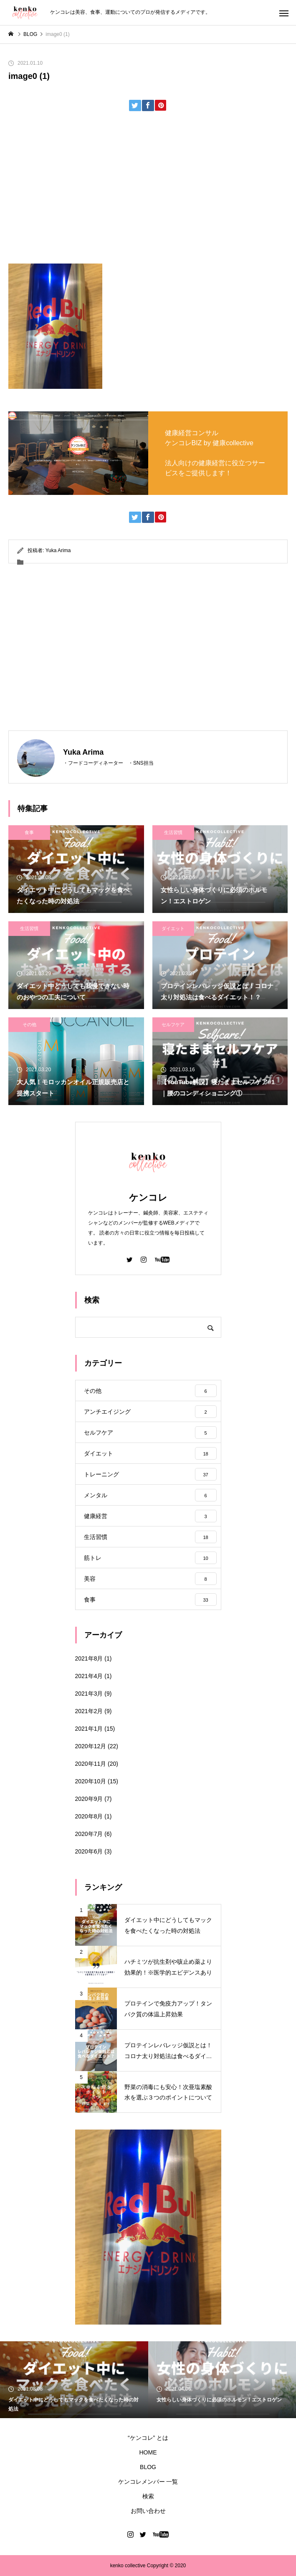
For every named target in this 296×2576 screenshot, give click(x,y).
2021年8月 (89, 1658)
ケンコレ (148, 1197)
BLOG (148, 2467)
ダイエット (173, 928)
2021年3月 (89, 1693)
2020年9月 (89, 1798)
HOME (148, 2452)
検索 (148, 2496)
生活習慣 (173, 832)
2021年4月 (89, 1676)
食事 (29, 832)
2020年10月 (90, 1781)
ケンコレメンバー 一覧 (148, 2481)
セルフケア (173, 1024)
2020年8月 (89, 1816)
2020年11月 (90, 1763)
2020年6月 (89, 1851)
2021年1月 (89, 1728)
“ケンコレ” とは (148, 2437)
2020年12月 (90, 1746)
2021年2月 (89, 1711)
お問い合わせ (148, 2511)
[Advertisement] (148, 190)
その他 (29, 1024)
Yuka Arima (58, 550)
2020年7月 (89, 1834)
